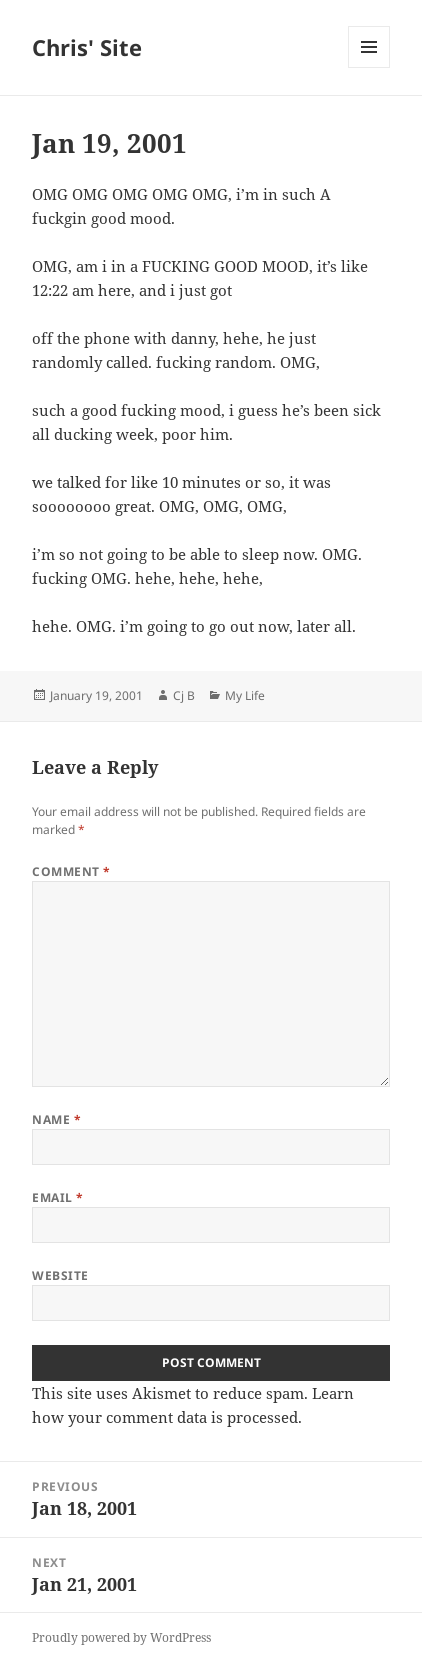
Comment (71, 871)
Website (60, 1275)
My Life (245, 695)
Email (57, 1197)
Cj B (184, 695)
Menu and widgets (369, 67)
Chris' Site (87, 47)
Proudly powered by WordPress (121, 1637)
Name (56, 1119)
